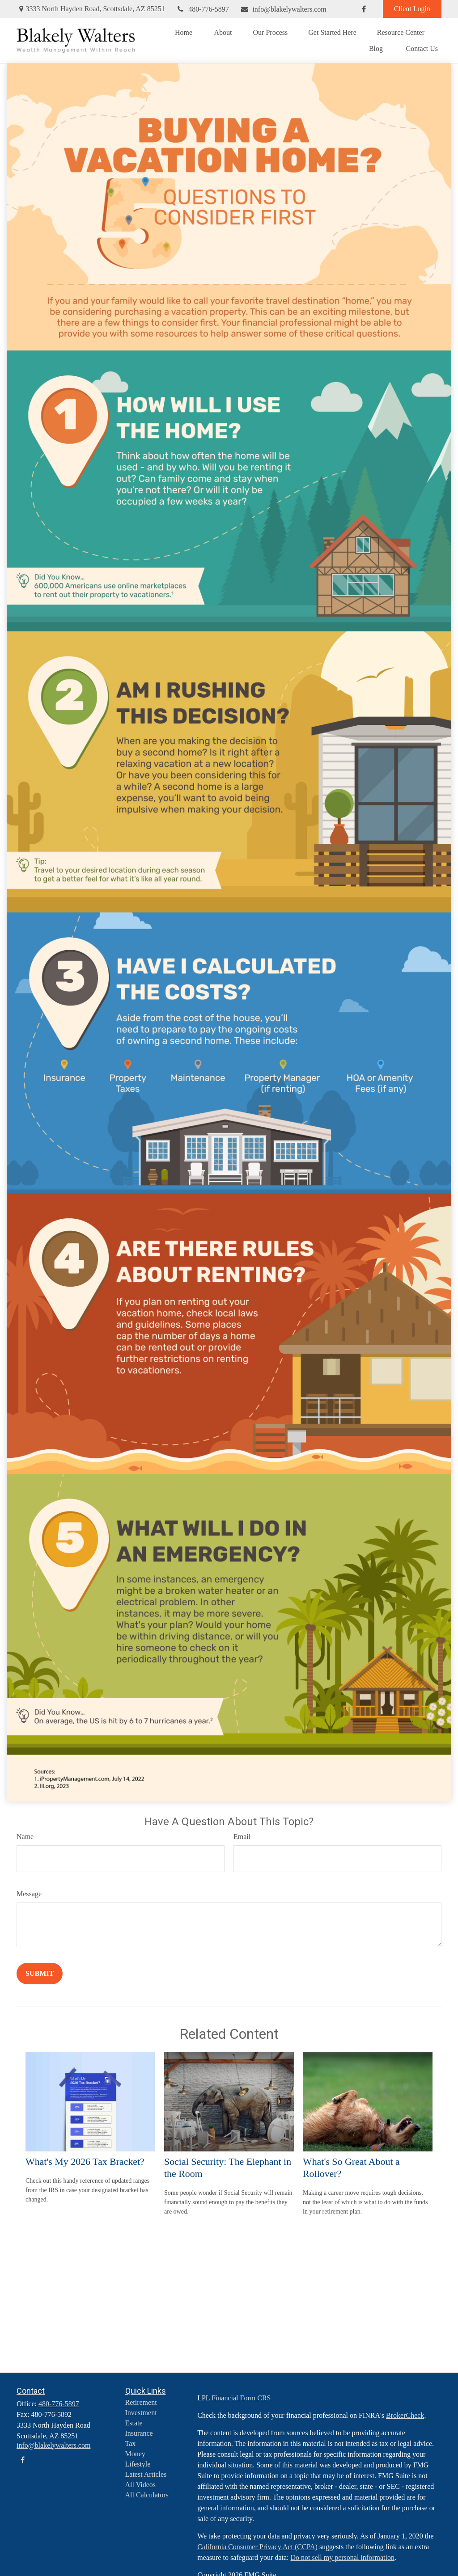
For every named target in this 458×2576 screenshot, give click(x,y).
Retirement (141, 2402)
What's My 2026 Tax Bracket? (84, 2161)
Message (29, 1894)
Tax (130, 2443)
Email (241, 1836)
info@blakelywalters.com (283, 9)
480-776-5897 (202, 9)
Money (135, 2454)
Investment (141, 2412)
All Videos (140, 2484)
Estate (134, 2423)
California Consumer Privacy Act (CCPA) (257, 2547)
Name (25, 1836)
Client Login (412, 9)
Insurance (139, 2433)
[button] (184, 32)
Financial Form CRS (241, 2398)
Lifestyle (138, 2464)
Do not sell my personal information (342, 2557)
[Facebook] (364, 9)
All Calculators (147, 2495)
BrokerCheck (405, 2415)
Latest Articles (146, 2474)
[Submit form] (40, 1973)
